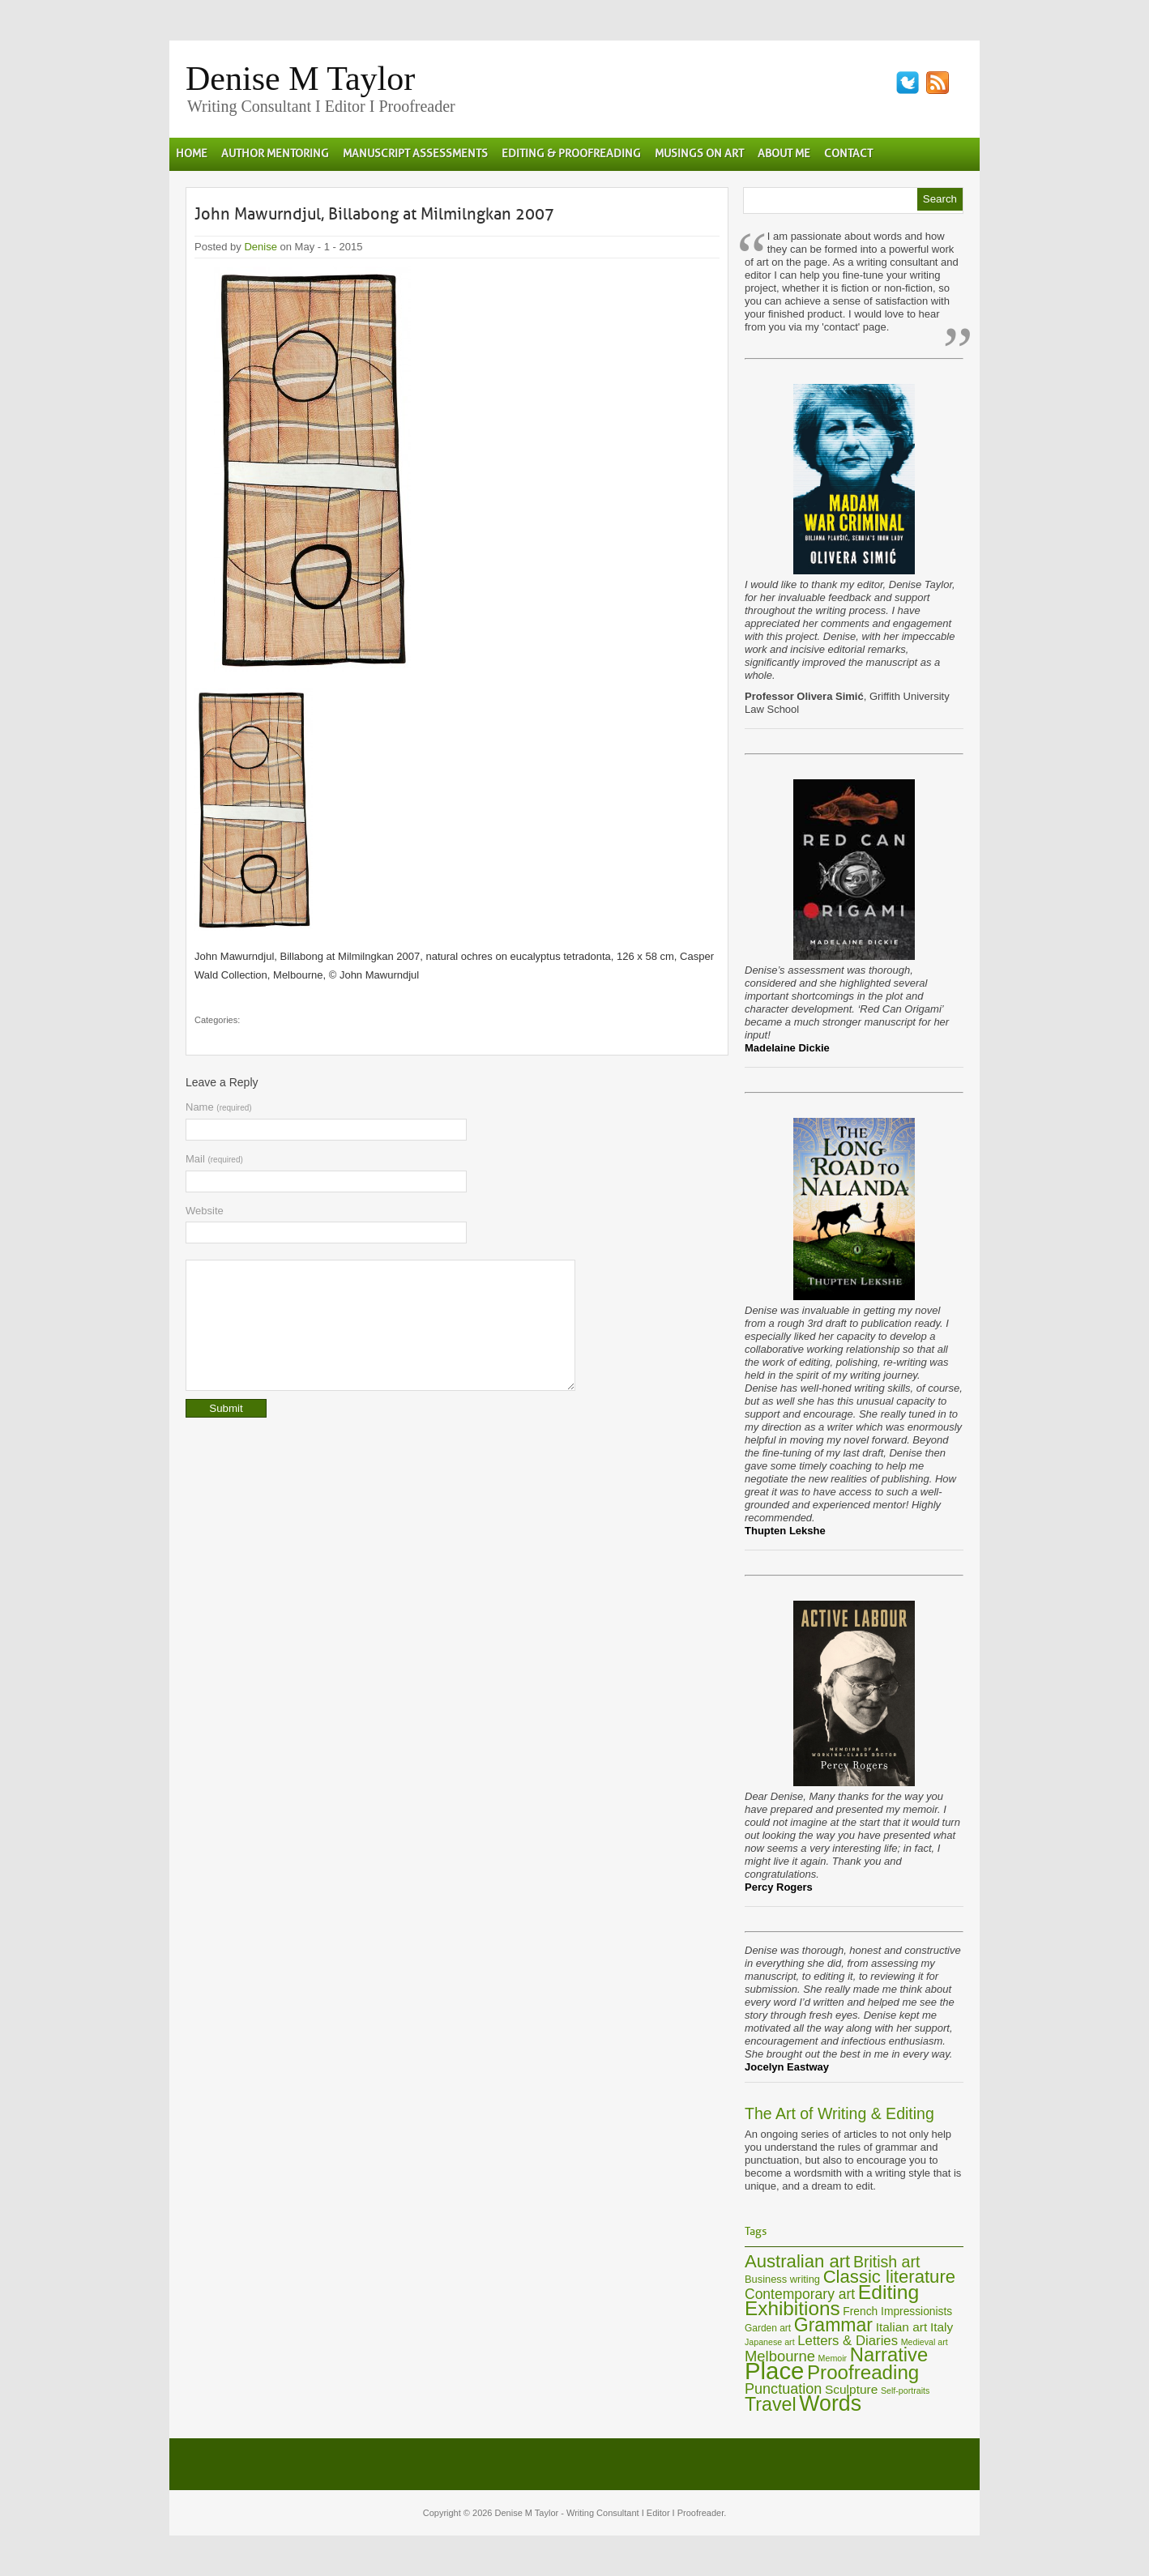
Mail (214, 1159)
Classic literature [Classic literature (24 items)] (889, 2277)
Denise (260, 247)
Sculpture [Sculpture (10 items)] (851, 2389)
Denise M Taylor (300, 78)
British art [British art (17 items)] (886, 2262)
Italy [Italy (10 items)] (941, 2327)
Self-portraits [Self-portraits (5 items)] (905, 2390)
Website (205, 1211)
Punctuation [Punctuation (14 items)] (783, 2389)
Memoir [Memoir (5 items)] (833, 2358)
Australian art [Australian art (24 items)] (797, 2261)
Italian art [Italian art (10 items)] (902, 2327)
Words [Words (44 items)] (830, 2403)
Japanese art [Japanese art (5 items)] (770, 2342)
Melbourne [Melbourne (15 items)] (780, 2356)
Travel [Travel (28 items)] (771, 2404)
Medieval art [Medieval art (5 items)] (924, 2342)
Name (219, 1107)
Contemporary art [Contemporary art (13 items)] (800, 2294)
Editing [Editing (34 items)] (889, 2292)
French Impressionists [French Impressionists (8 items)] (897, 2311)
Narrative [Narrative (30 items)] (889, 2354)
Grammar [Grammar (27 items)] (833, 2324)
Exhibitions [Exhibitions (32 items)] (792, 2308)
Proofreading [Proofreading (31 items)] (863, 2372)
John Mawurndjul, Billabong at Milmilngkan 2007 (374, 214)
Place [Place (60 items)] (774, 2370)
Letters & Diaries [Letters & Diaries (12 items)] (847, 2340)
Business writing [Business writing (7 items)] (782, 2279)
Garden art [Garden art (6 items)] (768, 2328)
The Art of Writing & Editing (839, 2113)
